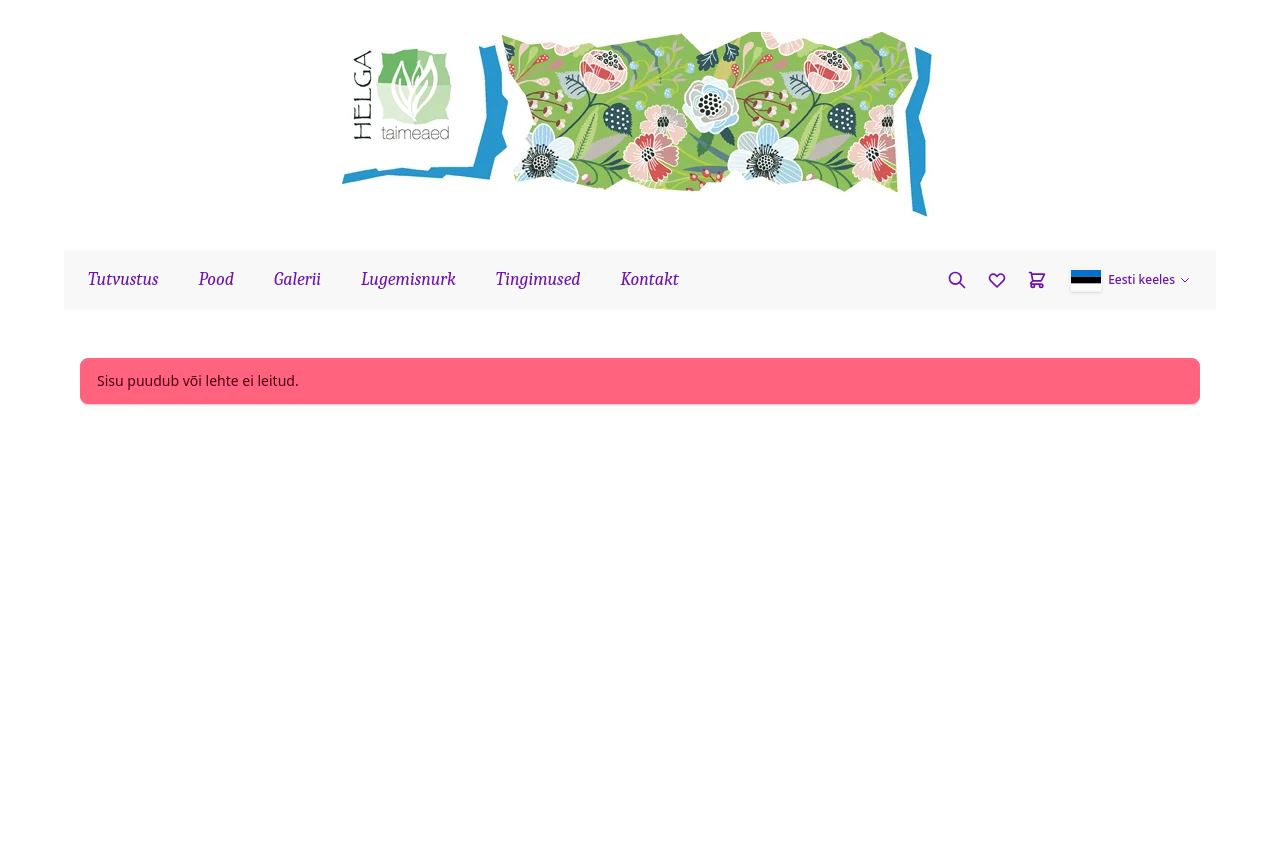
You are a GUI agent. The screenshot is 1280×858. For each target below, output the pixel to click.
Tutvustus (123, 279)
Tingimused (538, 279)
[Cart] (1037, 280)
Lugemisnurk (408, 279)
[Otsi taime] (957, 280)
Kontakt (650, 279)
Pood (216, 279)
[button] (1130, 280)
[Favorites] (997, 280)
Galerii (297, 279)
